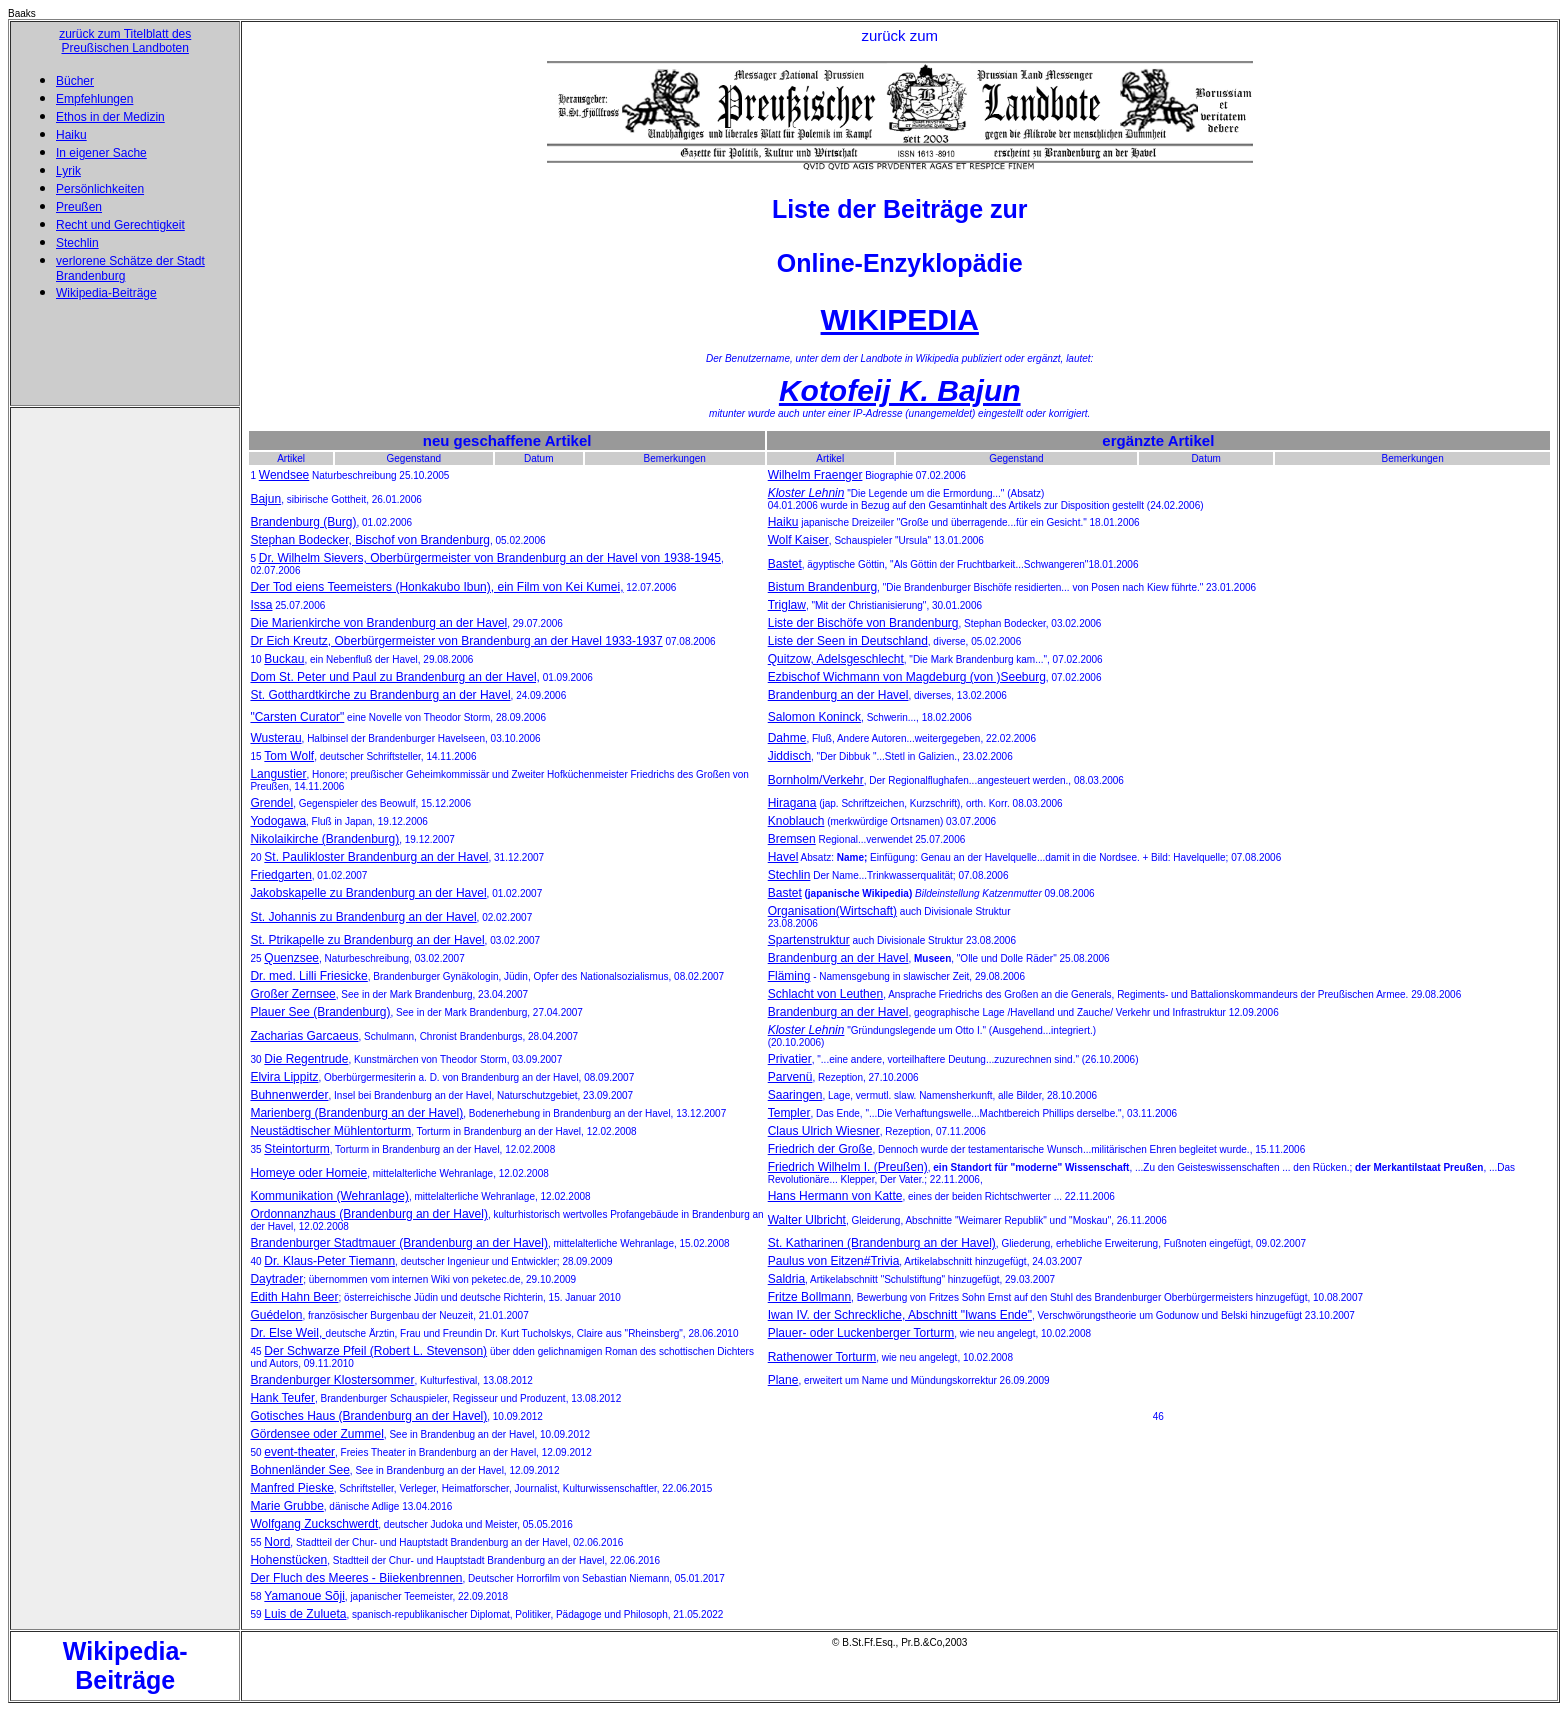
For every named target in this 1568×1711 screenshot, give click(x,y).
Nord (277, 1542)
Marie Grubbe (286, 1506)
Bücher (75, 81)
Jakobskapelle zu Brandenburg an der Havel (368, 893)
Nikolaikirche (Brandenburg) (324, 839)
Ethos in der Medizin (110, 117)
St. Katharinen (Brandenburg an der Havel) (882, 1243)
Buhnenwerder (289, 1095)
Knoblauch (796, 821)
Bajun (265, 499)
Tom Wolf (289, 756)
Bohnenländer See (299, 1470)
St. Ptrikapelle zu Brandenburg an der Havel (367, 940)
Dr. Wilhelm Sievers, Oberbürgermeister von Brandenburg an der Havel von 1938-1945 (490, 558)
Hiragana (792, 803)
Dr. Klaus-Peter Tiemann (329, 1261)
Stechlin (77, 243)
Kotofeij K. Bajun (900, 390)
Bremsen (792, 839)
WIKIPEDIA (900, 319)
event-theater (299, 1452)
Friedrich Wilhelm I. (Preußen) (848, 1167)
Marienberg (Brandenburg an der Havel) (356, 1113)
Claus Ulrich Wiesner (824, 1131)
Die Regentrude (306, 1059)
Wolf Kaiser (798, 540)
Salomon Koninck (814, 717)
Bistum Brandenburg (822, 587)
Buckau (284, 659)
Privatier (790, 1059)
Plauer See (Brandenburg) (320, 1012)
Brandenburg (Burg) (303, 522)
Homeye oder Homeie (308, 1173)
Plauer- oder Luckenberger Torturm (861, 1333)
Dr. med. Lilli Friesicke (308, 976)
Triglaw (787, 605)
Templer (789, 1113)
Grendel (271, 803)
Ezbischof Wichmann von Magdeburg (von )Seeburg (907, 677)
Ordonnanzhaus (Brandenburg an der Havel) (368, 1214)
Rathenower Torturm (822, 1357)
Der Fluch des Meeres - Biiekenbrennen (356, 1578)
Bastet (785, 564)
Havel (783, 857)
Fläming (789, 976)
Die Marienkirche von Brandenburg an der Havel (378, 623)
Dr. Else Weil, (287, 1333)
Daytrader (276, 1279)
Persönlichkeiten (100, 189)
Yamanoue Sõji (304, 1596)
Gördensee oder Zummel (316, 1434)
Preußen (79, 207)
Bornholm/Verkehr (816, 780)
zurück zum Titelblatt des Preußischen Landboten (125, 41)
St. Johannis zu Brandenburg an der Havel (363, 917)
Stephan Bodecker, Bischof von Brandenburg (370, 540)
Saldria (786, 1279)
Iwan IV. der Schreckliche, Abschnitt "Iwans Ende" (900, 1315)
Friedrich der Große (820, 1149)
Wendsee (284, 475)
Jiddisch (789, 756)
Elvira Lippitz (284, 1077)
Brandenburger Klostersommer (332, 1380)
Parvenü (790, 1077)
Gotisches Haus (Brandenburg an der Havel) (368, 1416)
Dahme (787, 738)
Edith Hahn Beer (294, 1297)
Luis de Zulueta (305, 1614)
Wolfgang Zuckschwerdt (314, 1524)
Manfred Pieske (291, 1488)
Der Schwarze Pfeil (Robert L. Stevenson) (375, 1351)
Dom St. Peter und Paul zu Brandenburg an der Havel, (395, 677)
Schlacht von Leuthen (825, 994)
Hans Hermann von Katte (835, 1196)
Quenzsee (291, 958)
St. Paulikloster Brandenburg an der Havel (376, 857)
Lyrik (68, 171)
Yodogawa (278, 821)
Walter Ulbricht (807, 1220)
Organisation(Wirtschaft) (832, 911)
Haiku (71, 135)
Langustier (278, 774)
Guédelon (276, 1315)
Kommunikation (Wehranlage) (329, 1196)
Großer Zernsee (292, 994)
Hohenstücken (288, 1560)
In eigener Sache (101, 153)
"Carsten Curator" (297, 717)
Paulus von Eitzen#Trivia (834, 1261)
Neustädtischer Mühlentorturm (330, 1131)
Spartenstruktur (809, 940)
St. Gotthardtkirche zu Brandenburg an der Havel (380, 695)
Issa (261, 605)
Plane (783, 1380)
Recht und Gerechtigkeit (120, 225)
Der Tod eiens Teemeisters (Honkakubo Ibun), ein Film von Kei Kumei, (436, 587)
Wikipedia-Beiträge (106, 293)
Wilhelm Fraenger (815, 475)
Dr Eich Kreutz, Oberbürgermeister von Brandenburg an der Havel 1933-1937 (456, 641)
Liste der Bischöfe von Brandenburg (863, 623)
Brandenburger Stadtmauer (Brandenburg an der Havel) (399, 1243)
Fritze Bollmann (809, 1297)
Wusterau (275, 738)
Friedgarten (280, 875)
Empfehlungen (94, 99)
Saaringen (795, 1095)
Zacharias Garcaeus (304, 1036)
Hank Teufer (282, 1398)
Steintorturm (296, 1149)
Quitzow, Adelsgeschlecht (836, 659)
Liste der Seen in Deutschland (848, 641)
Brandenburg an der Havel (838, 695)
